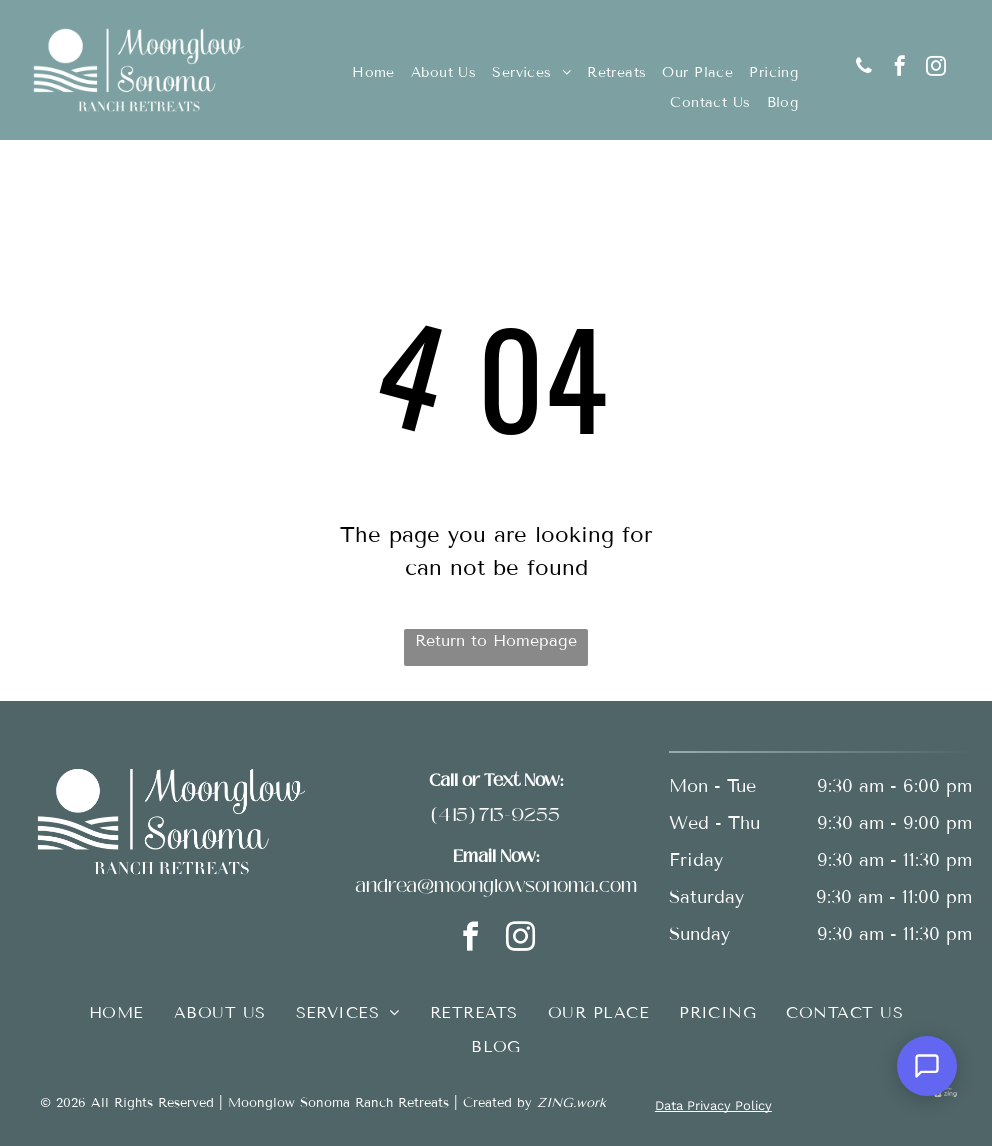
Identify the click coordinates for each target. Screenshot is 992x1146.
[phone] (864, 68)
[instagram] (936, 68)
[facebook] (900, 68)
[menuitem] (373, 72)
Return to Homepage (496, 640)
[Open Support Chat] (927, 1066)
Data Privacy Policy (713, 1105)
